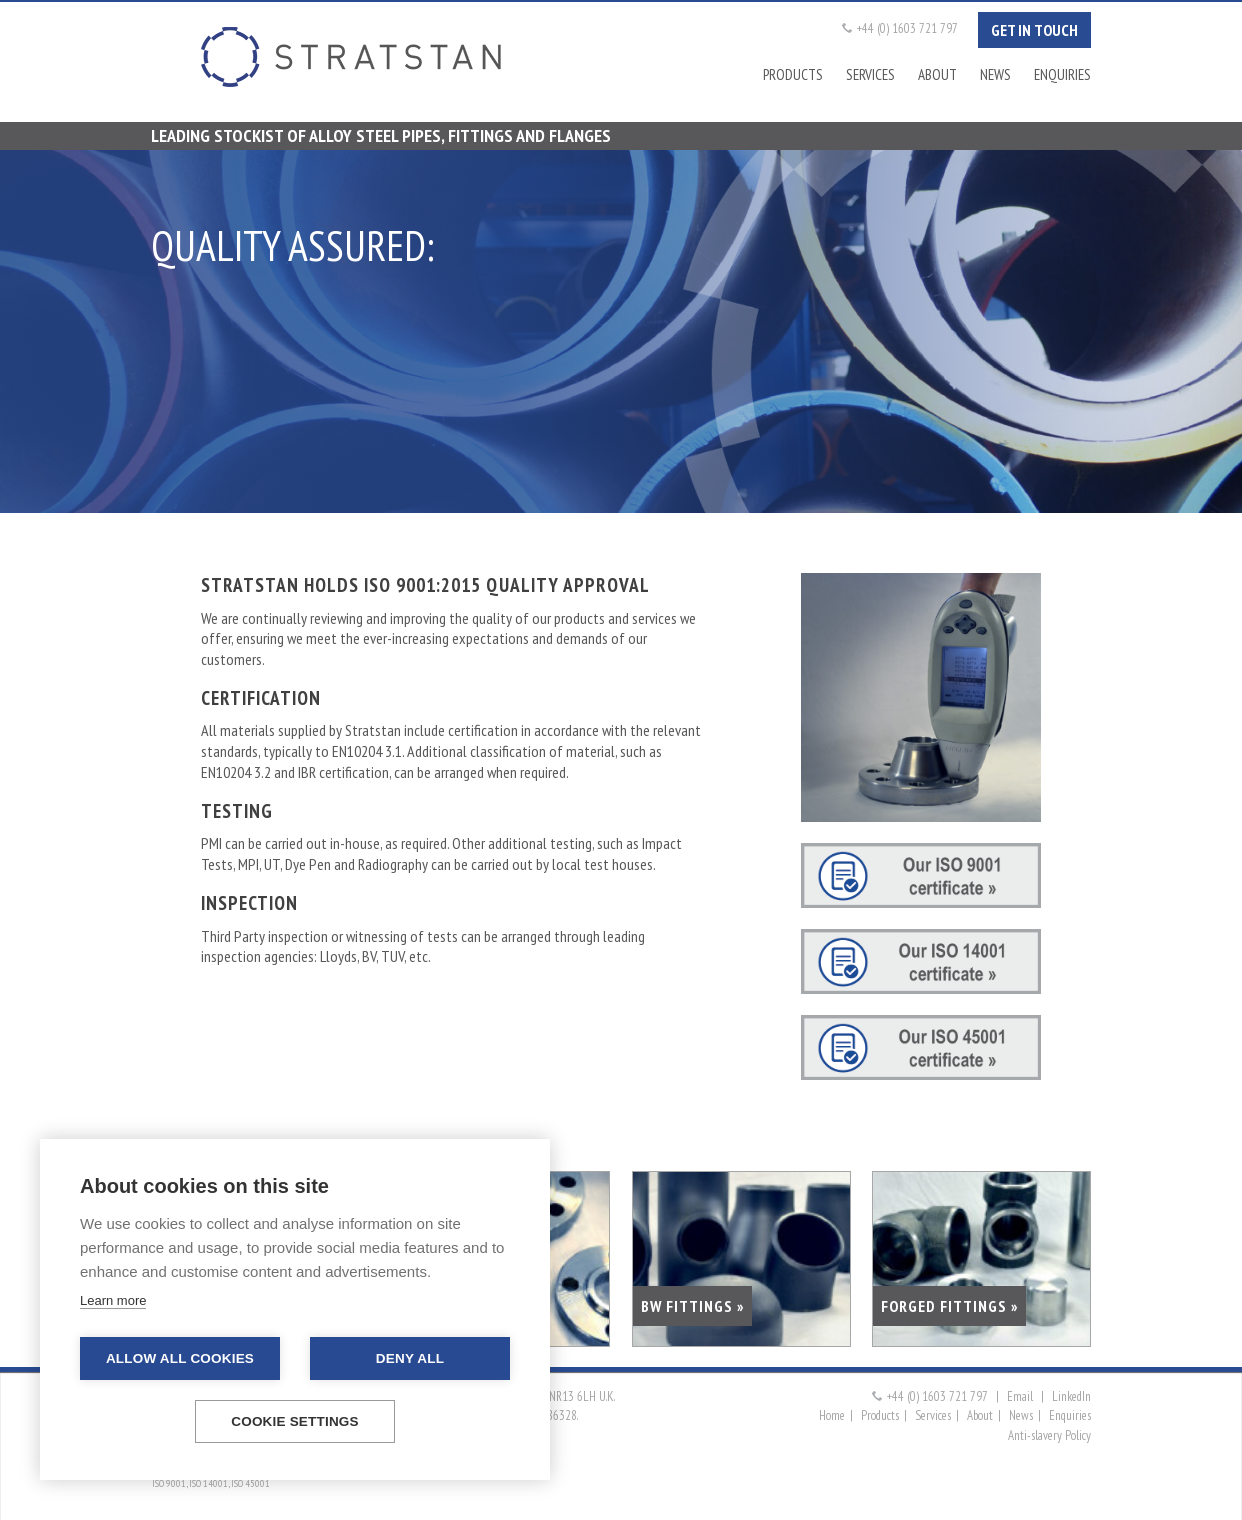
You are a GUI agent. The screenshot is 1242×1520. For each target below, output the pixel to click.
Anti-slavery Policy (1049, 1435)
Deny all (410, 1358)
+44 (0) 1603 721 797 (907, 28)
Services (870, 74)
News (995, 74)
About (937, 74)
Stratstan (351, 57)
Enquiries (1062, 74)
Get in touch (1034, 30)
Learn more (113, 1300)
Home (832, 1415)
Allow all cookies (180, 1358)
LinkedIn (1071, 1396)
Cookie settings (295, 1421)
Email (1020, 1396)
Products (793, 74)
